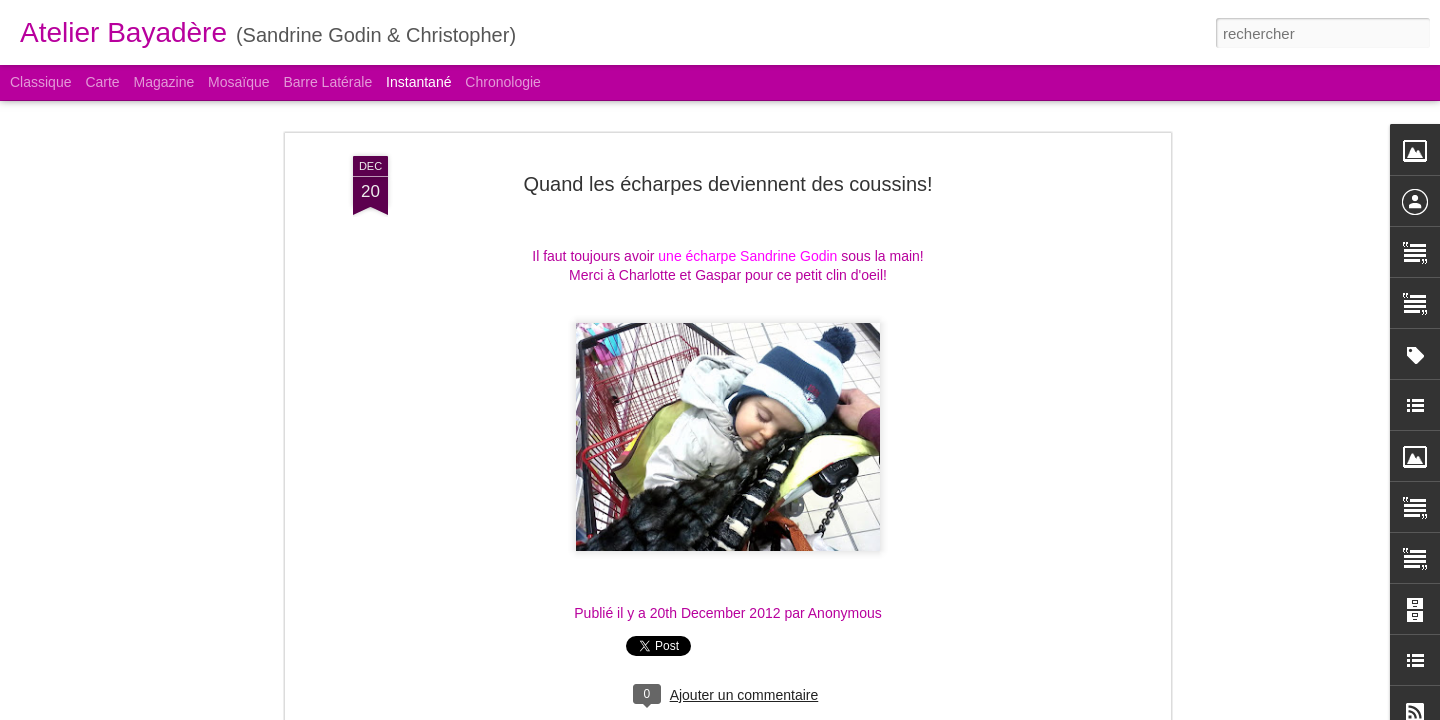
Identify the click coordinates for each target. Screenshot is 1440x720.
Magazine (164, 82)
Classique (40, 82)
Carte (102, 82)
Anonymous (845, 613)
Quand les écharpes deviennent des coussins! (727, 184)
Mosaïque (238, 82)
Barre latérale (327, 82)
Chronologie (503, 82)
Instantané (418, 82)
